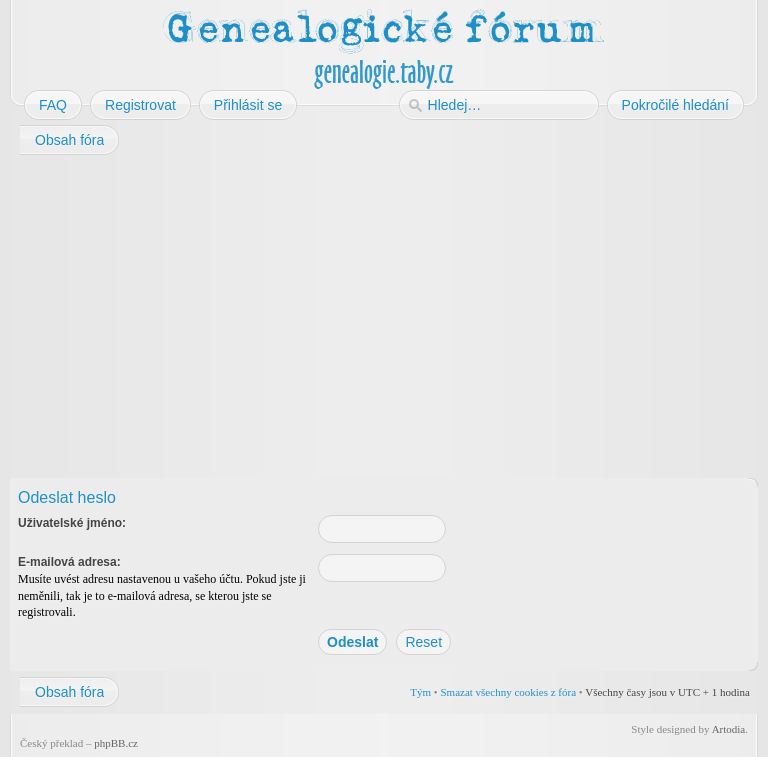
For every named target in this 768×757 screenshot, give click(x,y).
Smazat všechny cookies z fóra (508, 692)
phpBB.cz (116, 743)
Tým (420, 692)
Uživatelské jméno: (72, 523)
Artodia (729, 729)
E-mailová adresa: (69, 562)
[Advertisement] (384, 318)
